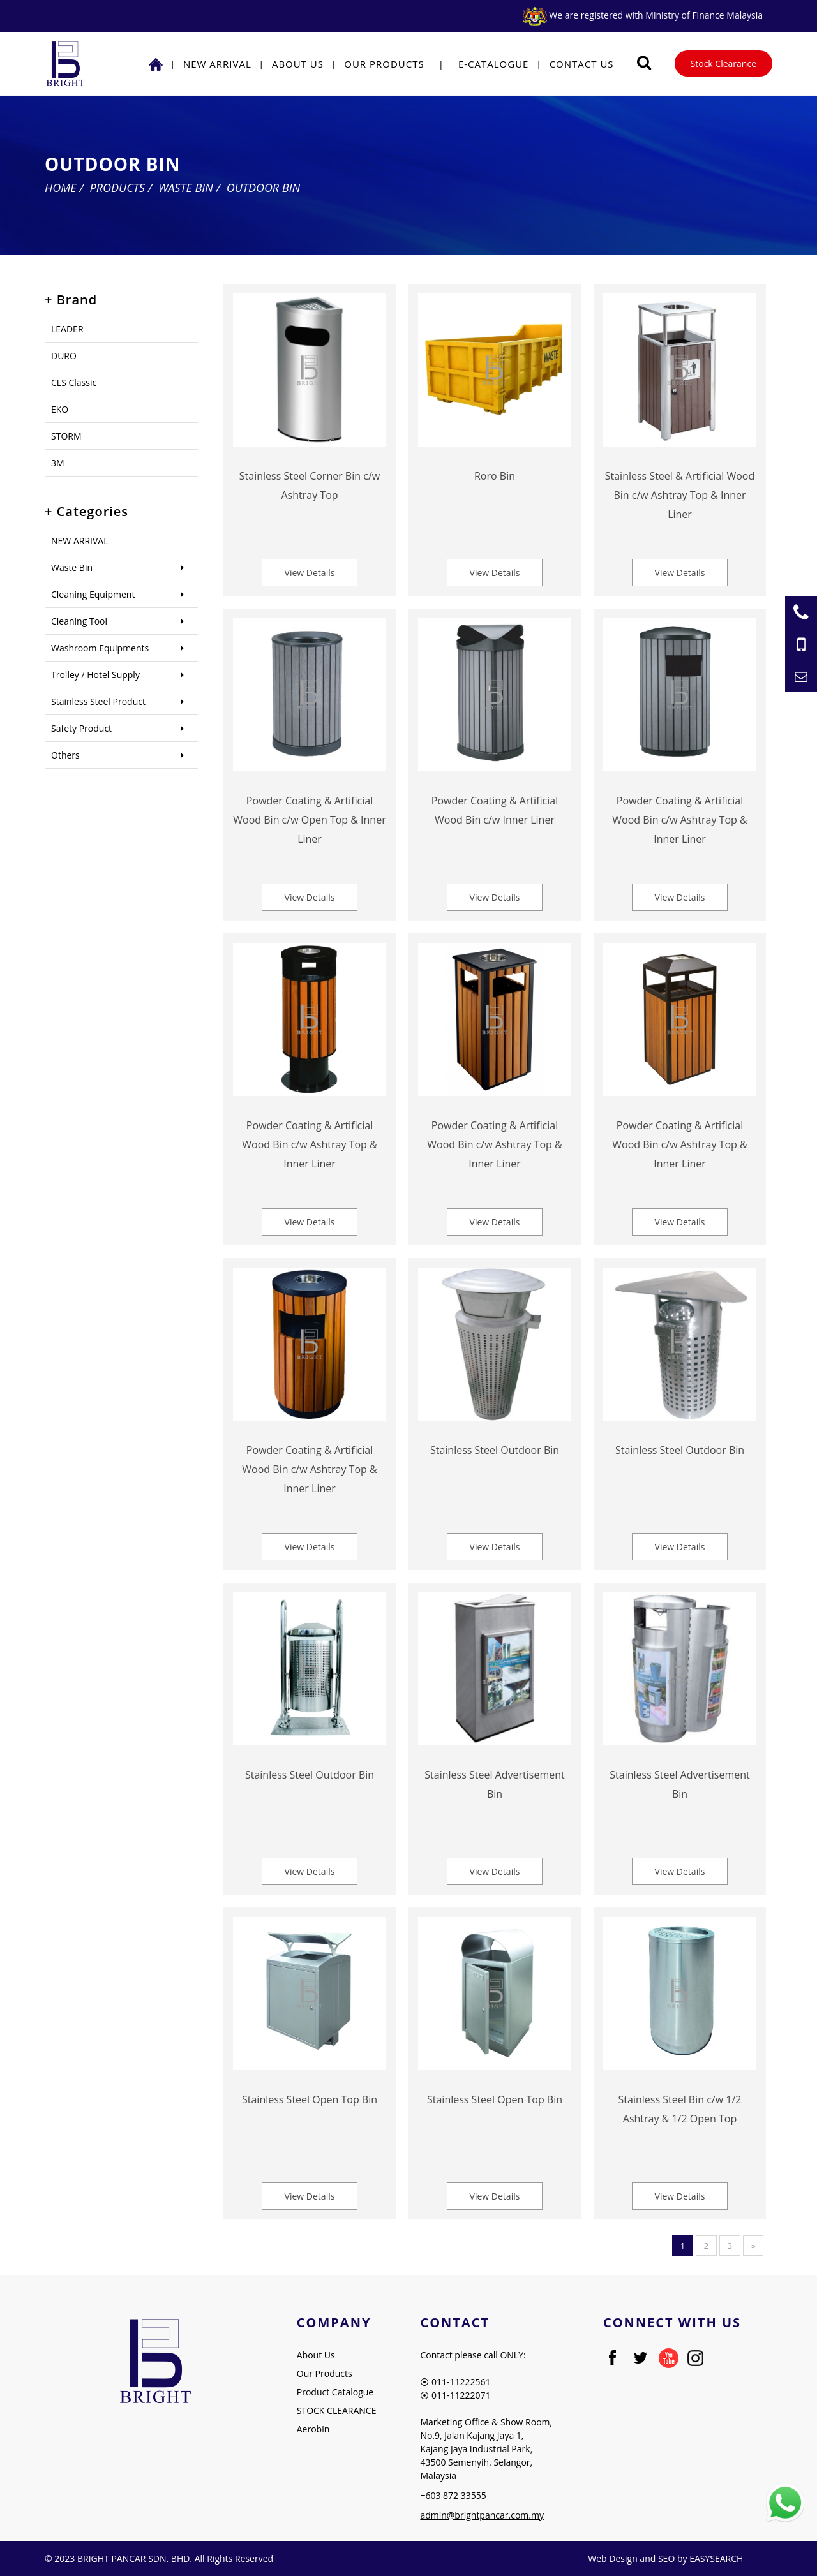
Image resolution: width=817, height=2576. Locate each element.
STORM (66, 436)
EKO (59, 409)
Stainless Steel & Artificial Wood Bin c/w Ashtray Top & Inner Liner (680, 495)
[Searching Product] (644, 62)
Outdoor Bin (263, 187)
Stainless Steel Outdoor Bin (494, 1450)
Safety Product (81, 728)
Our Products (384, 63)
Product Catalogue (335, 2392)
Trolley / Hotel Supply (95, 675)
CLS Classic (73, 382)
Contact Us (582, 63)
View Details (310, 572)
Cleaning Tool (79, 621)
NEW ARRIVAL (217, 63)
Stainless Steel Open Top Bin (309, 2099)
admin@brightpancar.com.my (482, 2515)
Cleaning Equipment (93, 594)
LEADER (67, 329)
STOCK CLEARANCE (337, 2410)
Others (65, 755)
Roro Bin (494, 476)
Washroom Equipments (100, 648)
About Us (298, 63)
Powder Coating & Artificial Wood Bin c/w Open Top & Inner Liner (309, 820)
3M (57, 463)
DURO (64, 356)
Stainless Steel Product (98, 701)
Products (117, 187)
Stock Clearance (723, 63)
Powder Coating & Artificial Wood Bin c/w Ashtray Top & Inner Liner (679, 820)
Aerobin (313, 2429)
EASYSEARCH (716, 2558)
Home (61, 187)
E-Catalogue (493, 63)
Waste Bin (185, 187)
